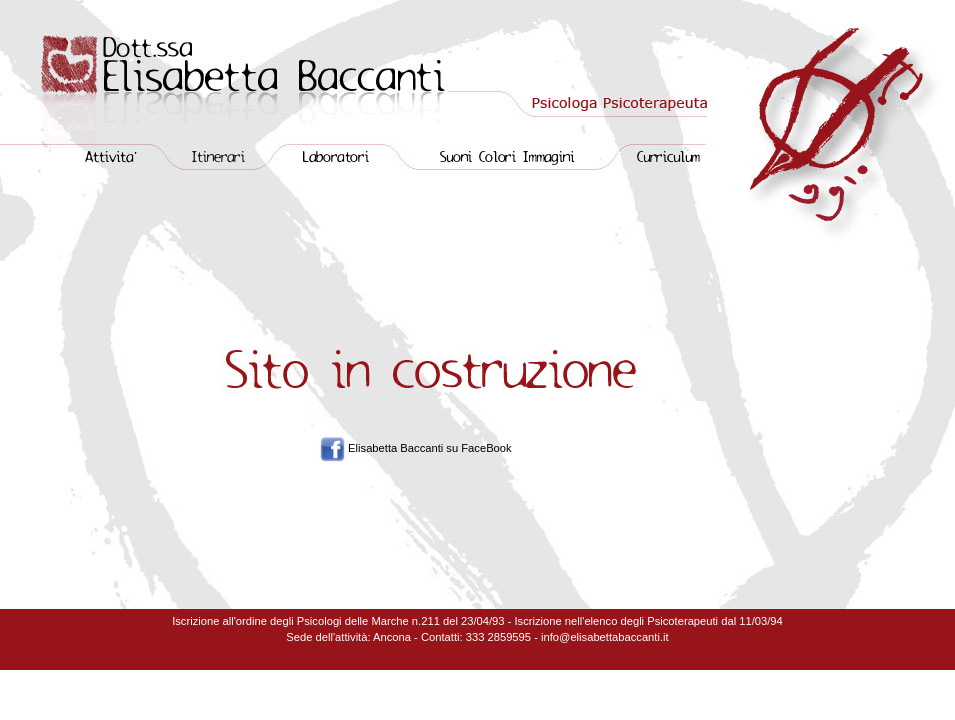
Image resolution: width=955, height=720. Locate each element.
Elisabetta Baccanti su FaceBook (430, 448)
